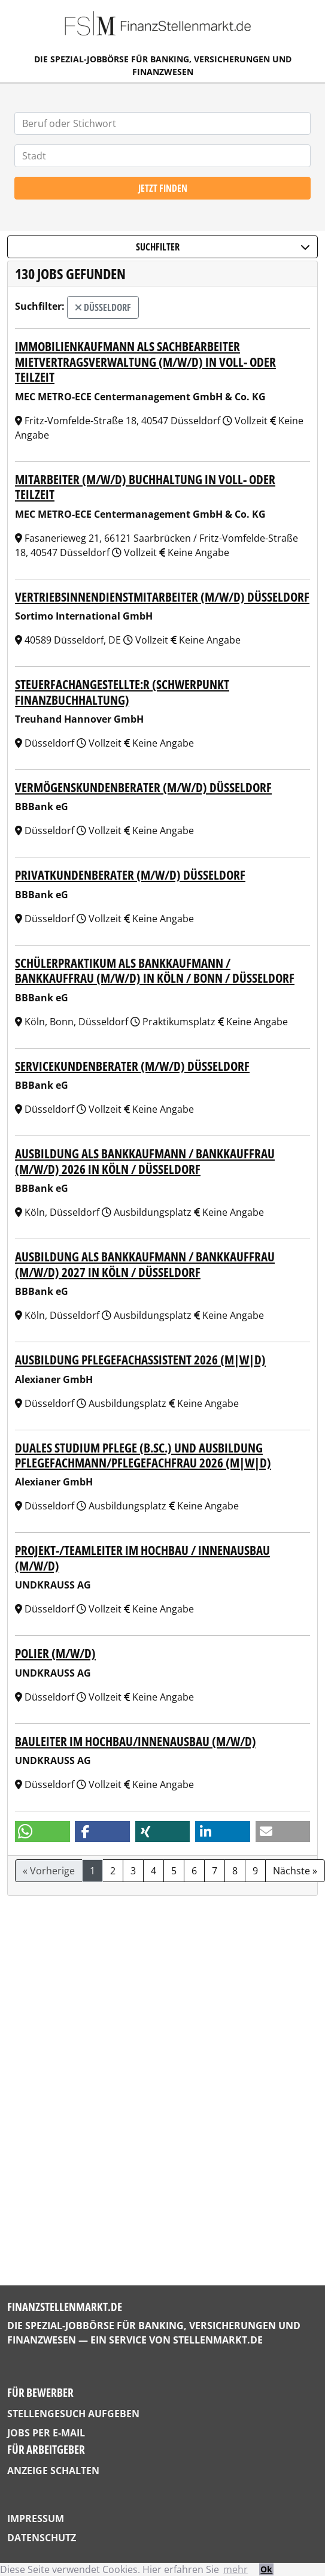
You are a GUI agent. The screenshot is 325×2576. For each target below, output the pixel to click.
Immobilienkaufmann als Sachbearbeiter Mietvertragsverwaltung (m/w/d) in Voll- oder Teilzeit (145, 361)
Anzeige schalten (53, 2470)
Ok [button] (266, 2569)
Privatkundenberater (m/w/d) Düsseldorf (130, 874)
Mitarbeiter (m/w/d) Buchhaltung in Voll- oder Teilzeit (145, 486)
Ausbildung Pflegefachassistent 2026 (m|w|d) (140, 1359)
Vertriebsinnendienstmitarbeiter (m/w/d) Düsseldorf (162, 596)
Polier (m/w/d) (55, 1653)
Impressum (35, 2518)
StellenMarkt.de (218, 2340)
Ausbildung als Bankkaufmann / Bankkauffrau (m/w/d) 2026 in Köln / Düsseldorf (145, 1160)
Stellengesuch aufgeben (73, 2413)
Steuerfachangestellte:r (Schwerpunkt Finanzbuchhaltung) (122, 691)
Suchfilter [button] (223, 247)
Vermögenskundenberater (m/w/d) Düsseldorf (143, 787)
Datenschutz (41, 2537)
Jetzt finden (162, 188)
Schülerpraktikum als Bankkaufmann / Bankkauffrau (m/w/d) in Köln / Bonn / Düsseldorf (154, 970)
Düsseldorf (103, 307)
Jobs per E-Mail (46, 2432)
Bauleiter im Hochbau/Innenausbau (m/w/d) (135, 1741)
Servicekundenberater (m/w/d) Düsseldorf (132, 1065)
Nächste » (295, 1870)
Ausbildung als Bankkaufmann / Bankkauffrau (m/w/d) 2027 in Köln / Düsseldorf (145, 1264)
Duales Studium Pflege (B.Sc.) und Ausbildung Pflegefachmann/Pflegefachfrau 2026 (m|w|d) (143, 1455)
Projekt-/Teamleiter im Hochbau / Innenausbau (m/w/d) (142, 1557)
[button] (42, 1831)
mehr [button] (235, 2569)
